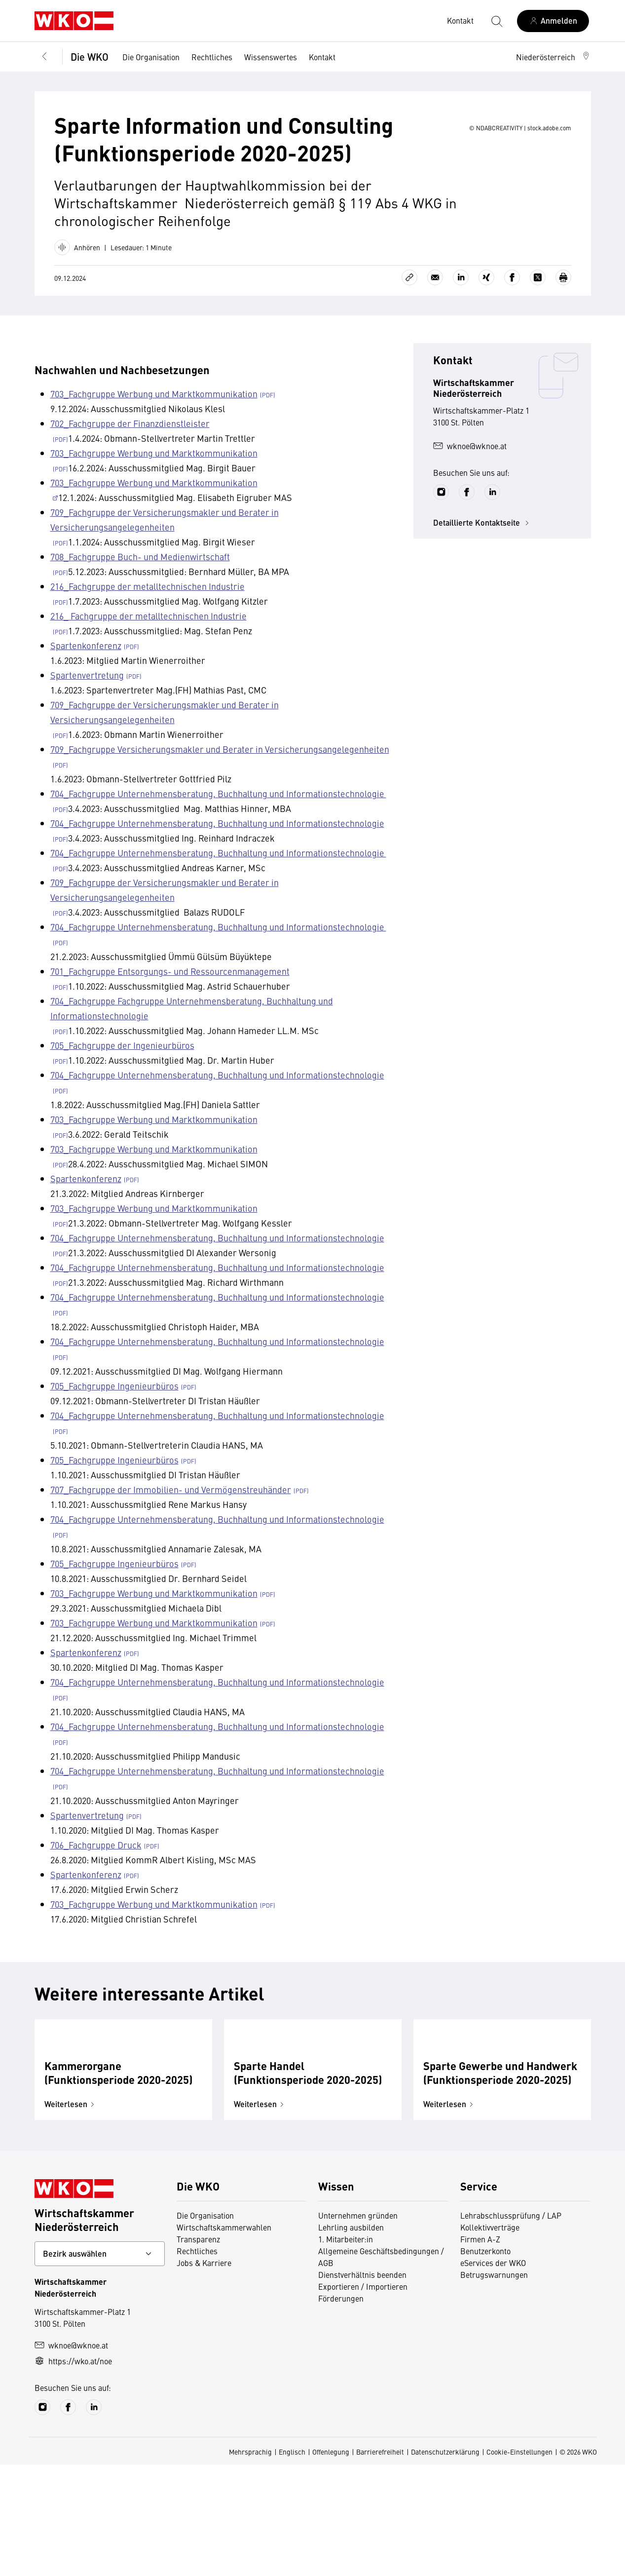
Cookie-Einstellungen (519, 2562)
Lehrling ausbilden (351, 2338)
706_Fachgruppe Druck (96, 1890)
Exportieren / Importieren (362, 2397)
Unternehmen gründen (358, 2326)
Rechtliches (211, 56)
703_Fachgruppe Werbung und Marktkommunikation (153, 439)
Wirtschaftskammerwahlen (224, 2338)
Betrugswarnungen (494, 2385)
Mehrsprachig (250, 2562)
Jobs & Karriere (204, 2373)
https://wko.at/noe (73, 2471)
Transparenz (198, 2350)
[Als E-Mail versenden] (435, 323)
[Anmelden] (553, 21)
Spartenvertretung (87, 720)
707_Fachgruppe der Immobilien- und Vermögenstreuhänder (170, 1535)
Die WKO (90, 56)
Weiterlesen (70, 2215)
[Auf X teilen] (538, 323)
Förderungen (341, 2409)
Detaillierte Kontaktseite (482, 568)
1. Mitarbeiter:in (345, 2350)
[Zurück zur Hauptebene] (44, 57)
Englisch (292, 2562)
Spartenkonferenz (85, 691)
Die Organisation (151, 56)
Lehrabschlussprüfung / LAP (510, 2326)
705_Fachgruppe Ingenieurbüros (114, 1431)
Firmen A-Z (480, 2350)
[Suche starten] (496, 20)
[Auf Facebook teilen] (512, 323)
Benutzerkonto (485, 2361)
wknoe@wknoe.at (470, 491)
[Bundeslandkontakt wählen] (100, 2364)
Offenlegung (330, 2562)
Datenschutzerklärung (445, 2562)
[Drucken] (563, 323)
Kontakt (322, 56)
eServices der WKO (493, 2373)
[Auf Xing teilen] (486, 323)
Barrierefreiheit (380, 2562)
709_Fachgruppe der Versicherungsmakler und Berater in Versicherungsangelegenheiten (164, 564)
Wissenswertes (270, 56)
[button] (553, 57)
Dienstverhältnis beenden (362, 2385)
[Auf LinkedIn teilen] (461, 323)
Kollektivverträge (489, 2338)
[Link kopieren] (409, 323)
